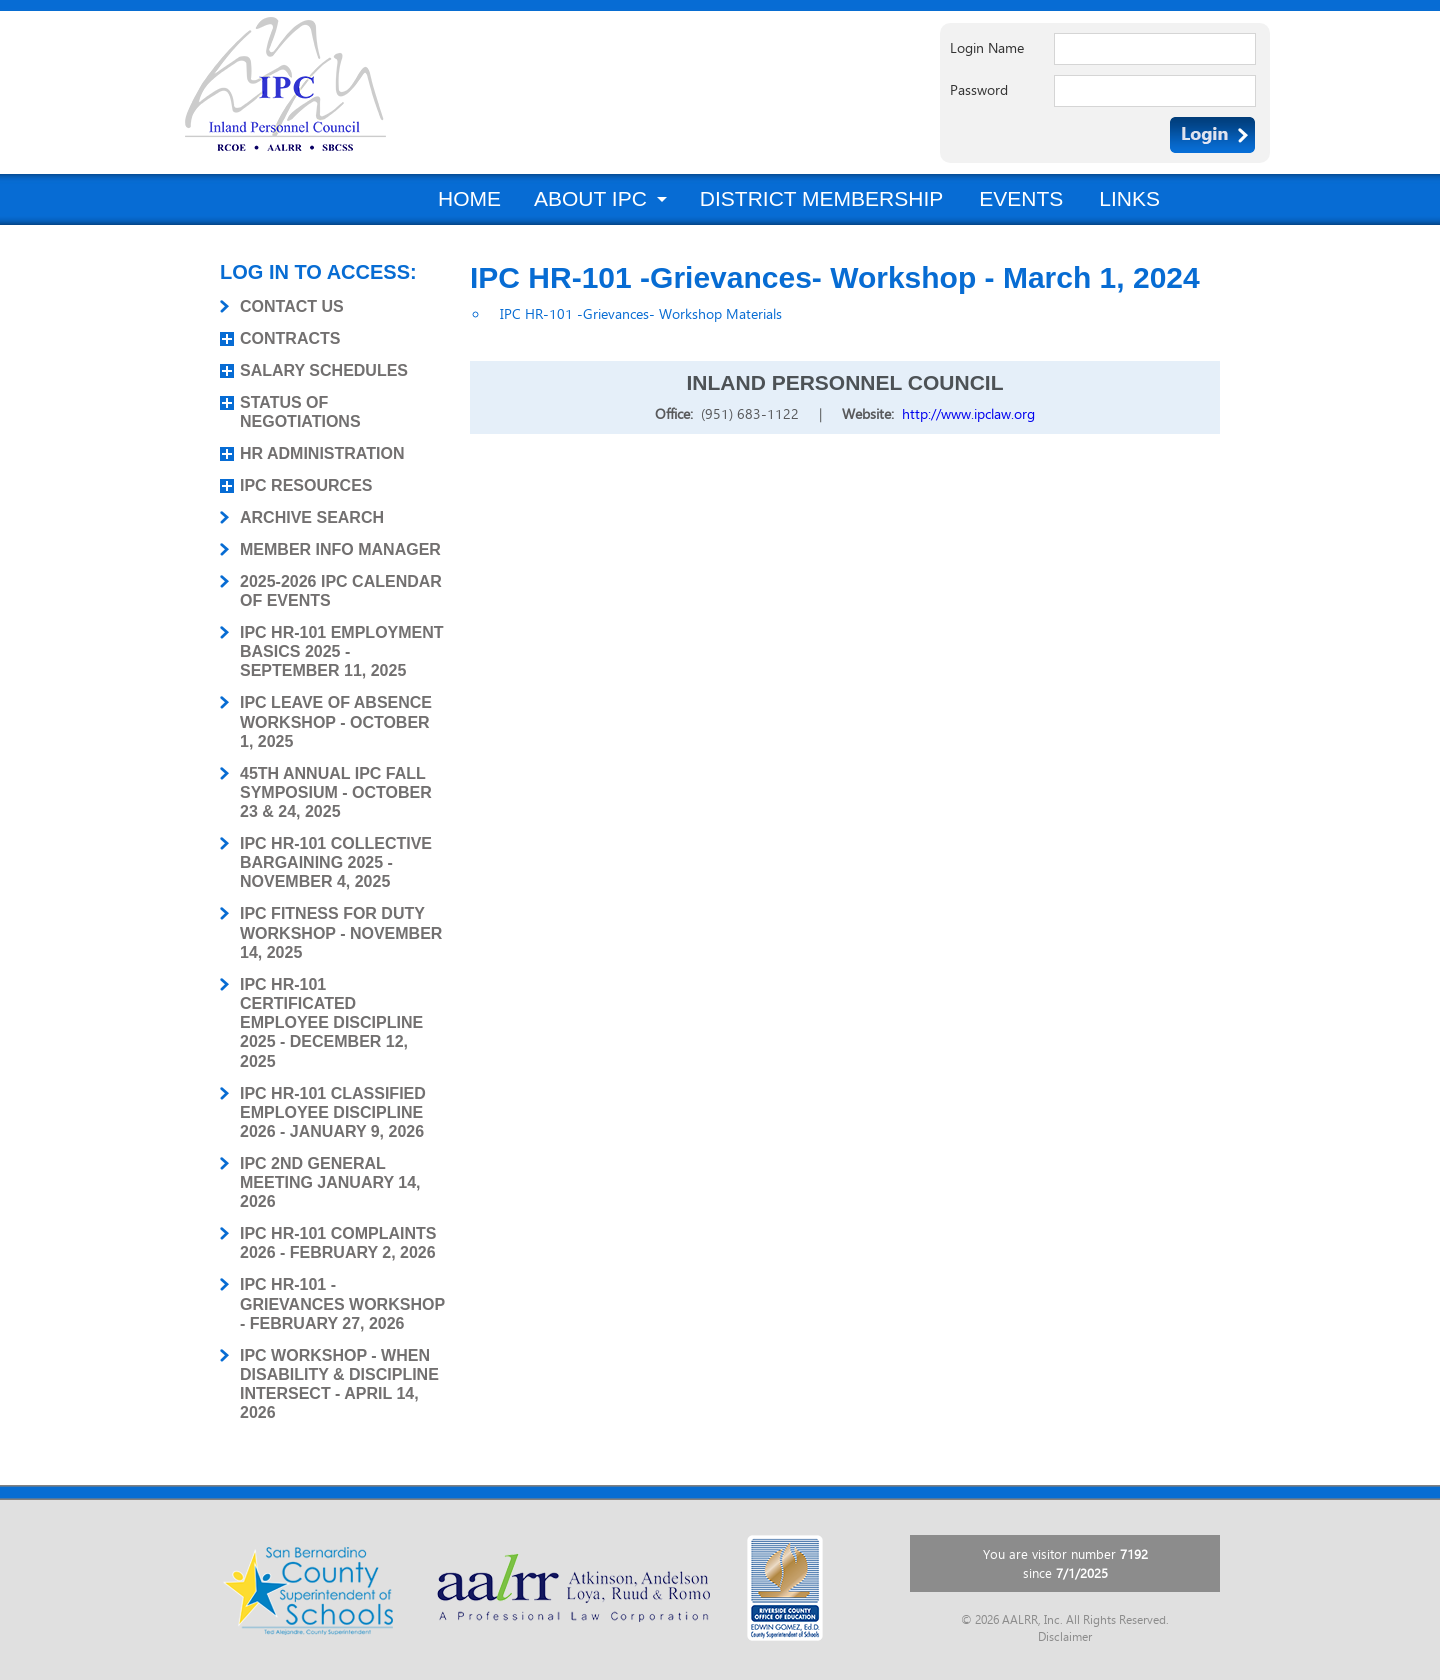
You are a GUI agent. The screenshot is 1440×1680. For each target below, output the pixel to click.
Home (469, 198)
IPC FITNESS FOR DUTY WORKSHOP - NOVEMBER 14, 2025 (341, 932)
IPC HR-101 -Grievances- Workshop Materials (641, 314)
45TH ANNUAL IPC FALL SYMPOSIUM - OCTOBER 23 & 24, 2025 (336, 792)
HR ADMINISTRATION (322, 453)
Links (1129, 198)
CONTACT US (292, 306)
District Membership (821, 198)
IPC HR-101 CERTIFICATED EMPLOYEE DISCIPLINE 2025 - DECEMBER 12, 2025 (331, 1023)
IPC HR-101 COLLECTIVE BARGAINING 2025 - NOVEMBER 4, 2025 (336, 862)
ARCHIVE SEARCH (312, 517)
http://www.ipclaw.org (968, 414)
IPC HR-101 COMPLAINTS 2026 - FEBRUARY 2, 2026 (338, 1243)
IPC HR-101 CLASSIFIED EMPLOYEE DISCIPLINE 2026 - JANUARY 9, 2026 (333, 1112)
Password (979, 90)
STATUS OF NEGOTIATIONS (300, 412)
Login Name (987, 48)
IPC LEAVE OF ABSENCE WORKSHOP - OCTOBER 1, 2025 (336, 721)
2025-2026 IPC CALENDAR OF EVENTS (341, 591)
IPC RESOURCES (306, 485)
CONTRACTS (290, 338)
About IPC (590, 198)
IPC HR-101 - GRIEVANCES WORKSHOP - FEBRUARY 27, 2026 (342, 1303)
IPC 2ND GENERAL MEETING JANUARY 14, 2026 (330, 1182)
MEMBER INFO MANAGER (340, 549)
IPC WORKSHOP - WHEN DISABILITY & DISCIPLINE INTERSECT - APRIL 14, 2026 (339, 1384)
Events (1021, 198)
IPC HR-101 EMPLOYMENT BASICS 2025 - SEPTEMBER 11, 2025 (342, 651)
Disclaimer (1065, 1637)
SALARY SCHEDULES (324, 370)
